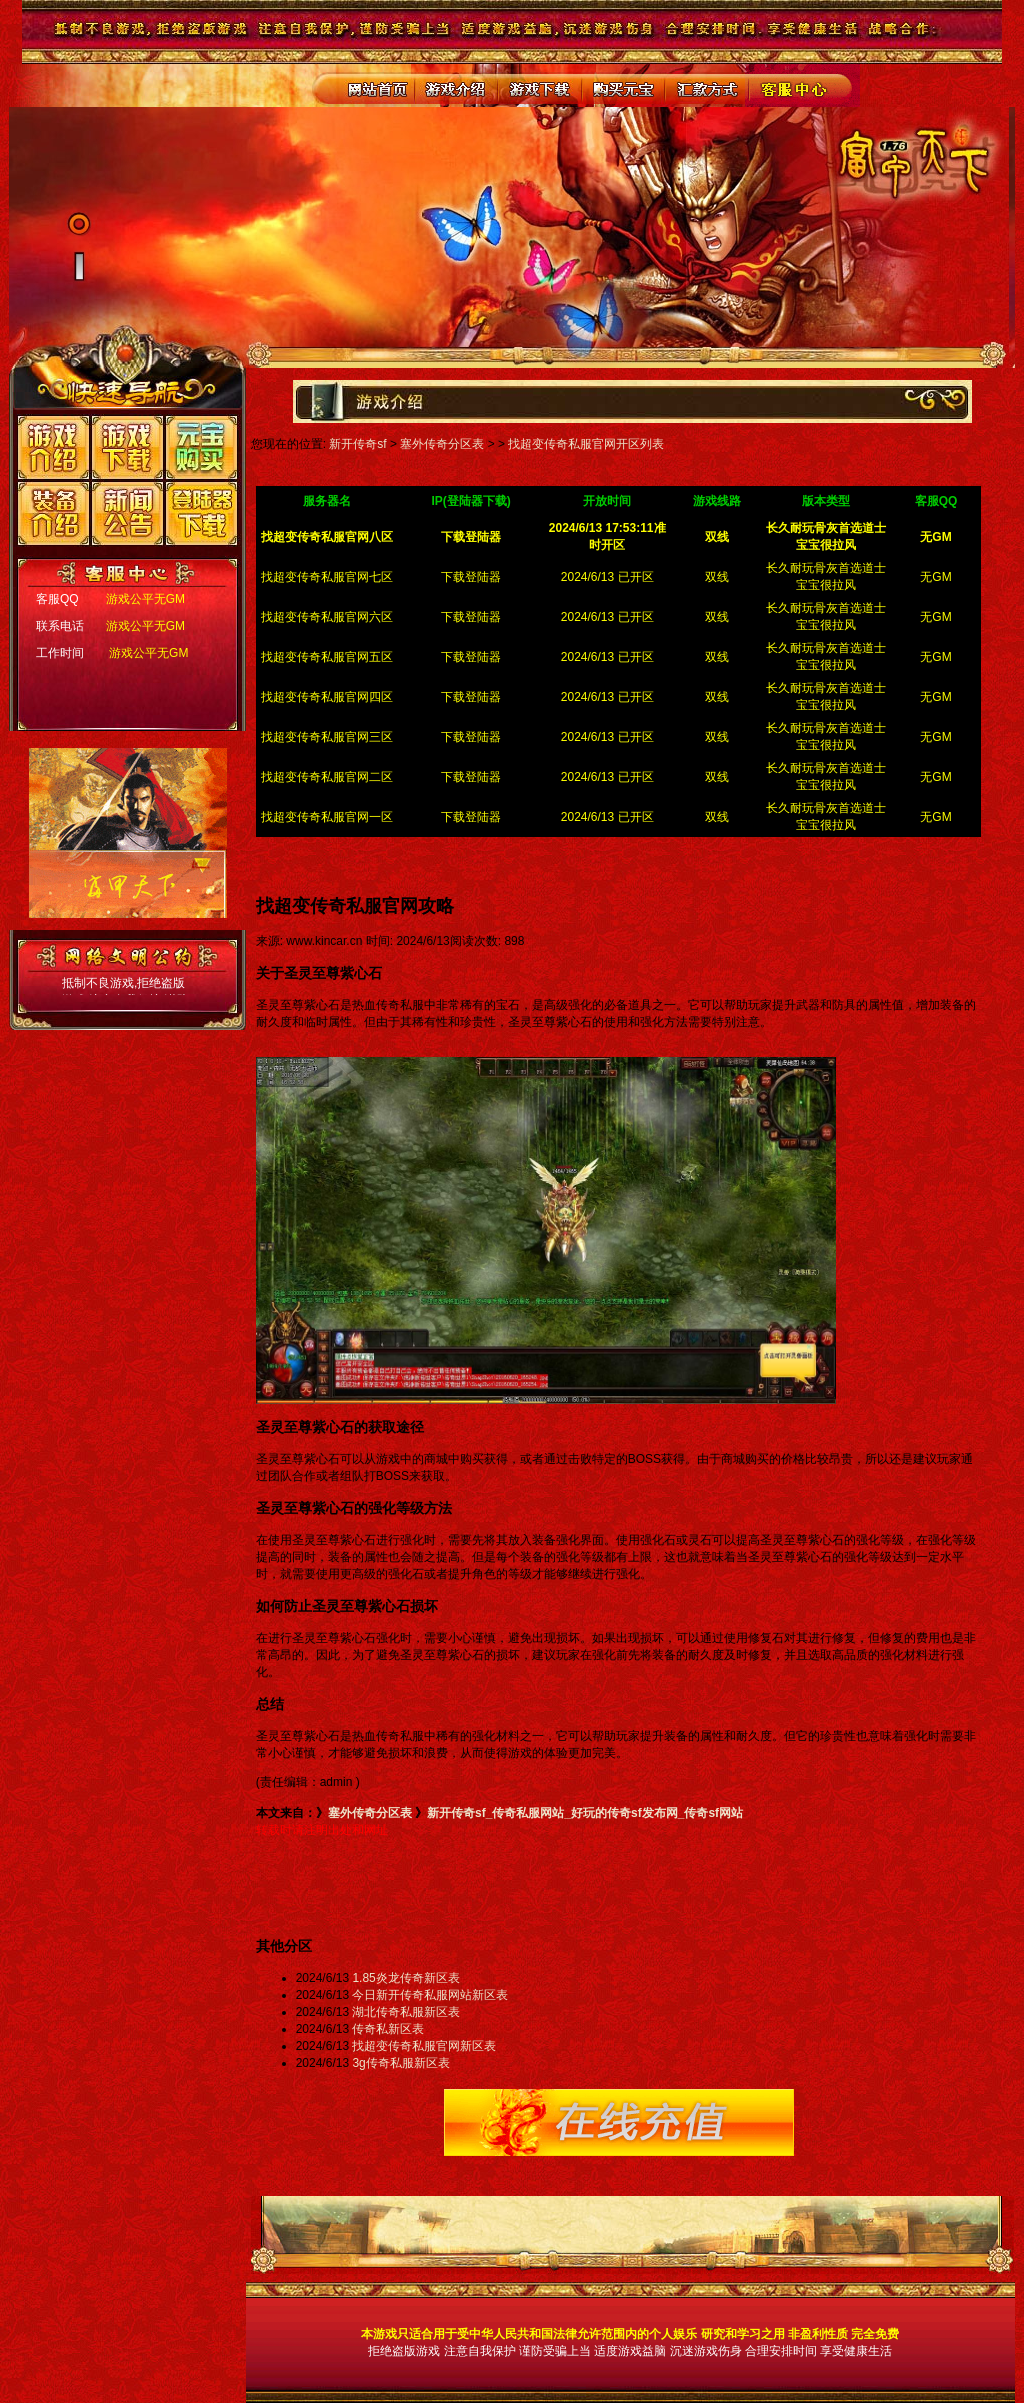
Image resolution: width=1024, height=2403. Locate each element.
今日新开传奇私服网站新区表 (430, 1995)
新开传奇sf (357, 444)
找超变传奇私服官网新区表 (424, 2046)
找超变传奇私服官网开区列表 (586, 444)
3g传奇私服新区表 (400, 2063)
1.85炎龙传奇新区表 (405, 1978)
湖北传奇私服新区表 (406, 2012)
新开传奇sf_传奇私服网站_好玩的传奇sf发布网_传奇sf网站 (585, 1813)
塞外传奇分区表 (442, 444)
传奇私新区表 (388, 2029)
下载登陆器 (471, 577)
